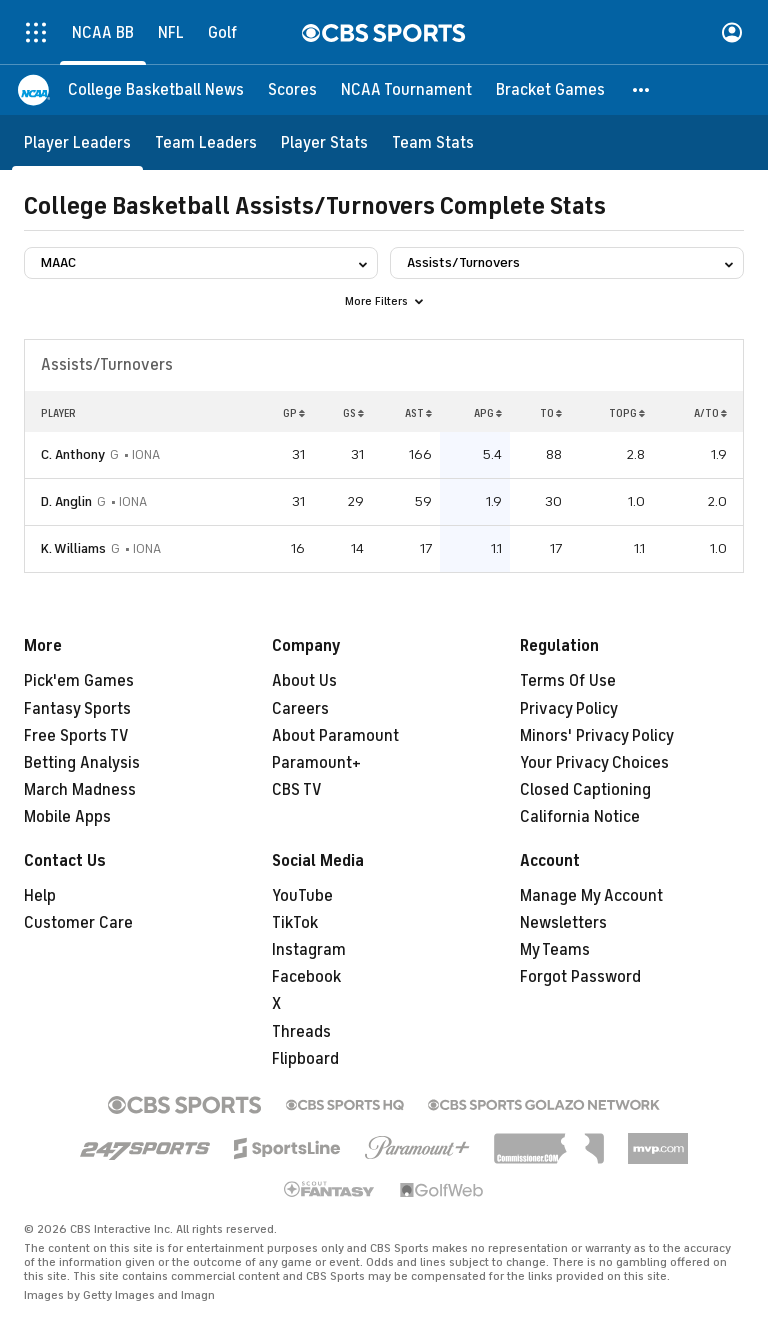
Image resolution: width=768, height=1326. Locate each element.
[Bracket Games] (550, 90)
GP (294, 413)
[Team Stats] (433, 142)
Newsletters (563, 923)
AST (418, 413)
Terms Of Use (568, 681)
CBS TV (297, 790)
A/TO (710, 413)
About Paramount (335, 736)
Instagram (309, 950)
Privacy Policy (569, 709)
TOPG (627, 413)
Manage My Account (591, 896)
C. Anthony (73, 454)
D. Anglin (66, 501)
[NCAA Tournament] (406, 90)
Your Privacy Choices (594, 763)
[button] (642, 90)
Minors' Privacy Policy (597, 736)
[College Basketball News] (156, 90)
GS (353, 413)
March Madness (80, 790)
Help (40, 896)
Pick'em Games (79, 681)
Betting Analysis (82, 763)
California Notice (580, 817)
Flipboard (305, 1059)
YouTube (302, 896)
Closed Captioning (585, 790)
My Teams (555, 950)
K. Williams (73, 548)
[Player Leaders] (77, 142)
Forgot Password (580, 977)
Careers (300, 709)
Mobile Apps (67, 817)
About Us (304, 681)
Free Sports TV (76, 736)
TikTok (295, 923)
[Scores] (292, 90)
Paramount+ (316, 763)
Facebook (306, 977)
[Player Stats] (324, 142)
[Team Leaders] (206, 142)
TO (551, 413)
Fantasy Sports (77, 709)
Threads (301, 1032)
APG (488, 413)
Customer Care (78, 923)
